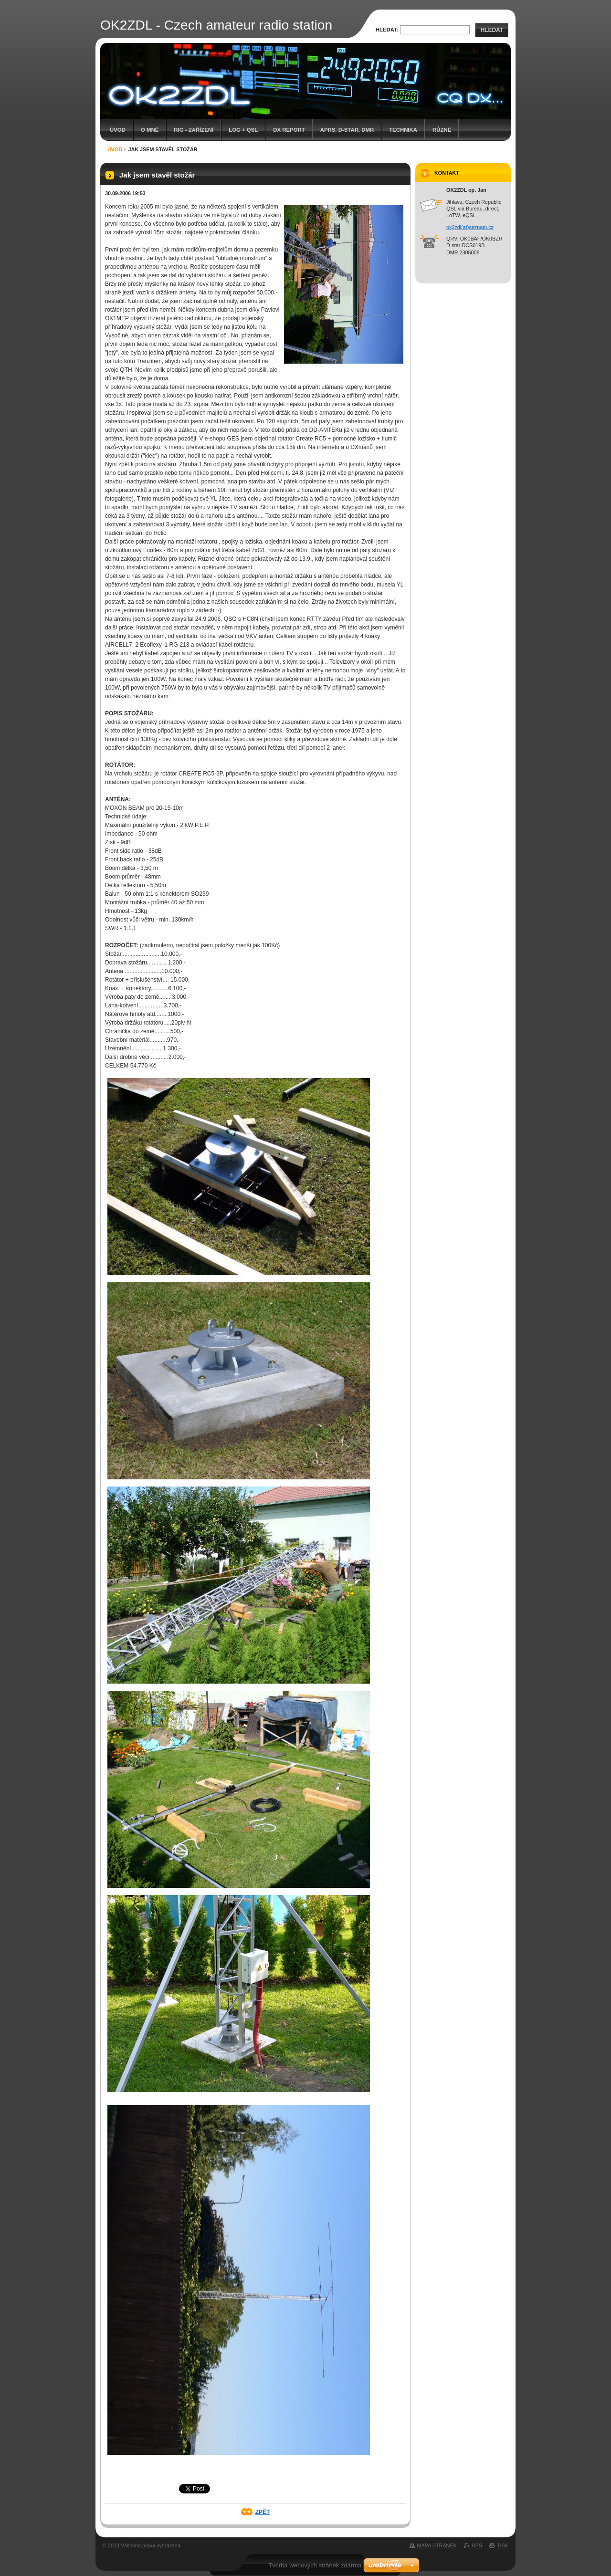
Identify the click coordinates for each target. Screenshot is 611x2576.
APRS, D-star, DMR (347, 130)
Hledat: (387, 29)
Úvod (118, 130)
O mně (149, 130)
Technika (403, 130)
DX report (289, 130)
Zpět (262, 2512)
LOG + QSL (243, 130)
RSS (477, 2545)
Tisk (502, 2545)
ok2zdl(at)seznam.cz (470, 227)
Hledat (491, 30)
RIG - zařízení (193, 130)
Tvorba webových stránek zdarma (314, 2565)
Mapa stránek (437, 2545)
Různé (441, 130)
